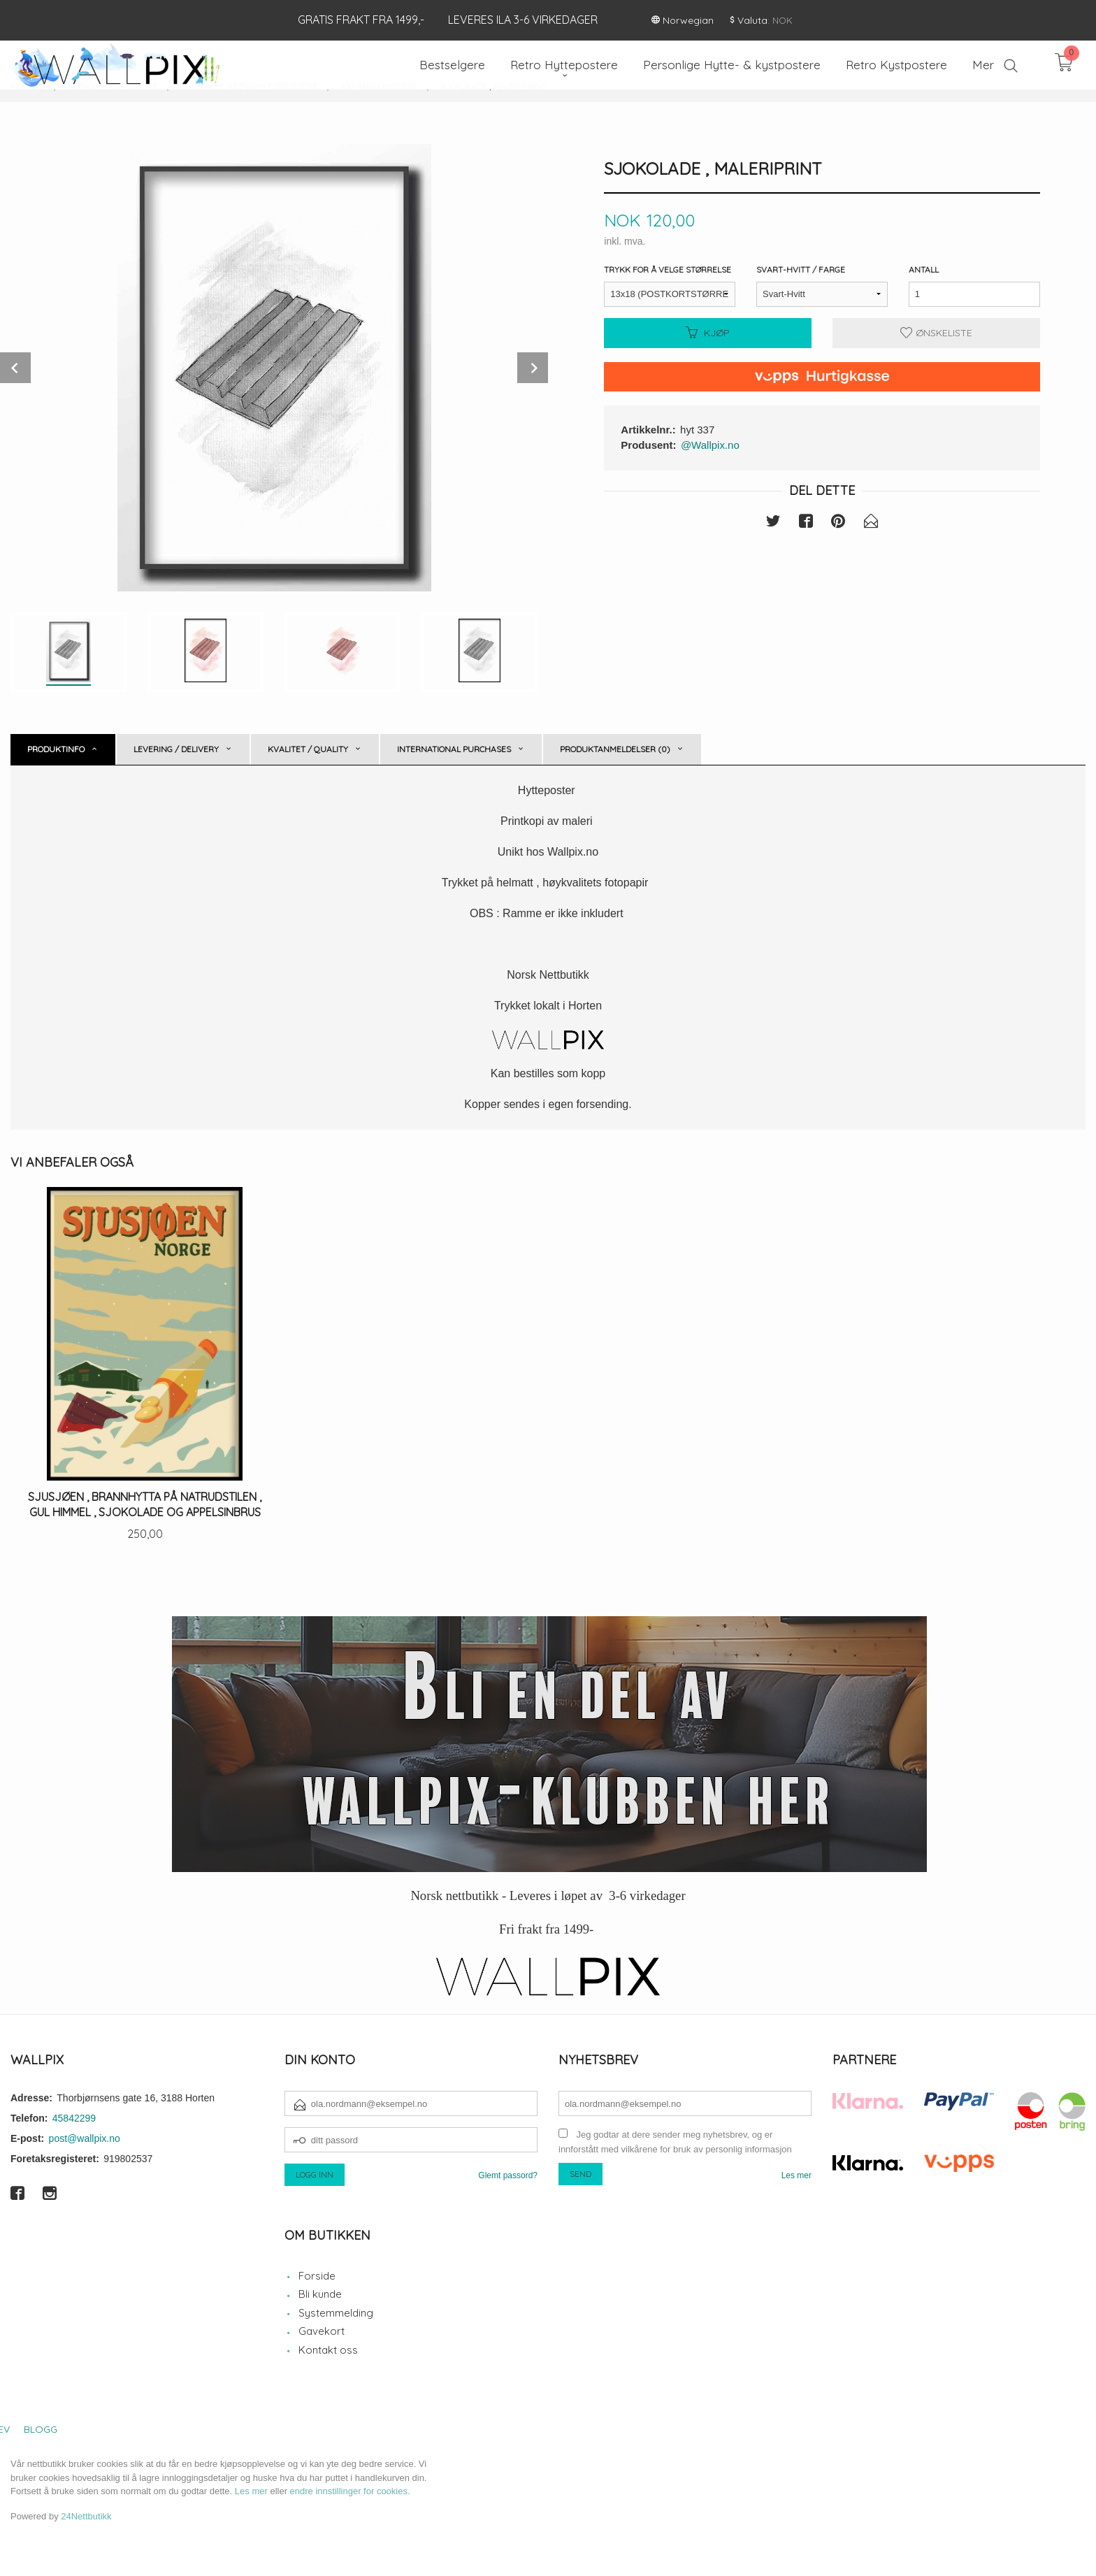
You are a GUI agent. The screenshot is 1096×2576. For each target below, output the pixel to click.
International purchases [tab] (454, 749)
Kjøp (708, 332)
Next (532, 367)
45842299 (74, 2118)
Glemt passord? (508, 2175)
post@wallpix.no (84, 2138)
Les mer (796, 2175)
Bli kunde (320, 2294)
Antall (924, 269)
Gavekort (321, 2331)
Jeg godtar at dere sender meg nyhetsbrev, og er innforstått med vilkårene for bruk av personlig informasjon (675, 2141)
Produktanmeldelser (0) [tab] (615, 749)
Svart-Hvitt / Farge (800, 269)
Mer (983, 64)
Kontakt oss (328, 2349)
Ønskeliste (936, 332)
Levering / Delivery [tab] (176, 749)
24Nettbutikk (86, 2516)
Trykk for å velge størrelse (667, 269)
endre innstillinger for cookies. (350, 2491)
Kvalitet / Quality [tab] (308, 749)
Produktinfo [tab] (56, 749)
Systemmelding (335, 2312)
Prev (15, 367)
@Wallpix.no (710, 445)
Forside (317, 2275)
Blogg (40, 2429)
